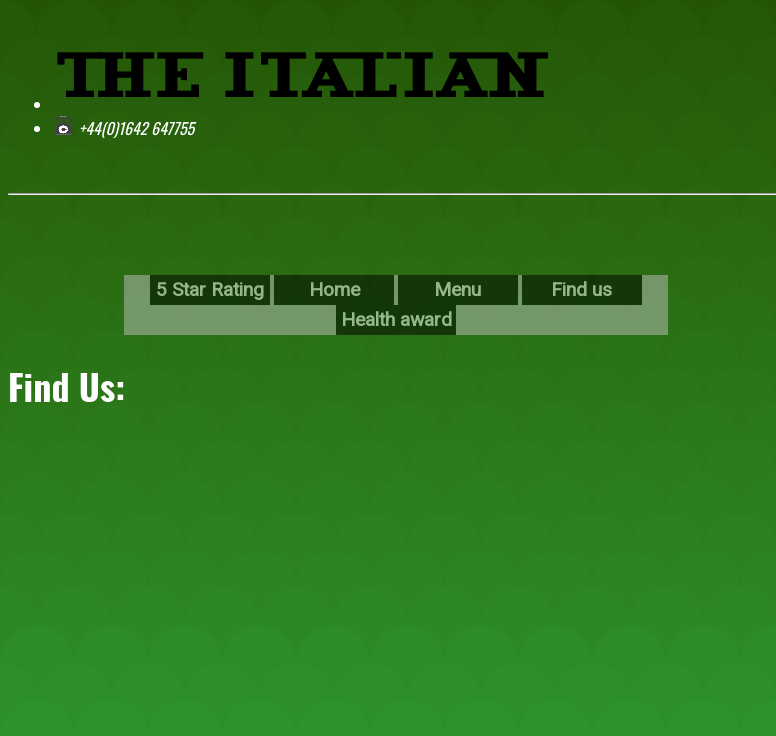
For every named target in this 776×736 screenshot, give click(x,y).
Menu (457, 289)
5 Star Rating (210, 289)
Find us (581, 289)
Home (334, 289)
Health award (396, 319)
